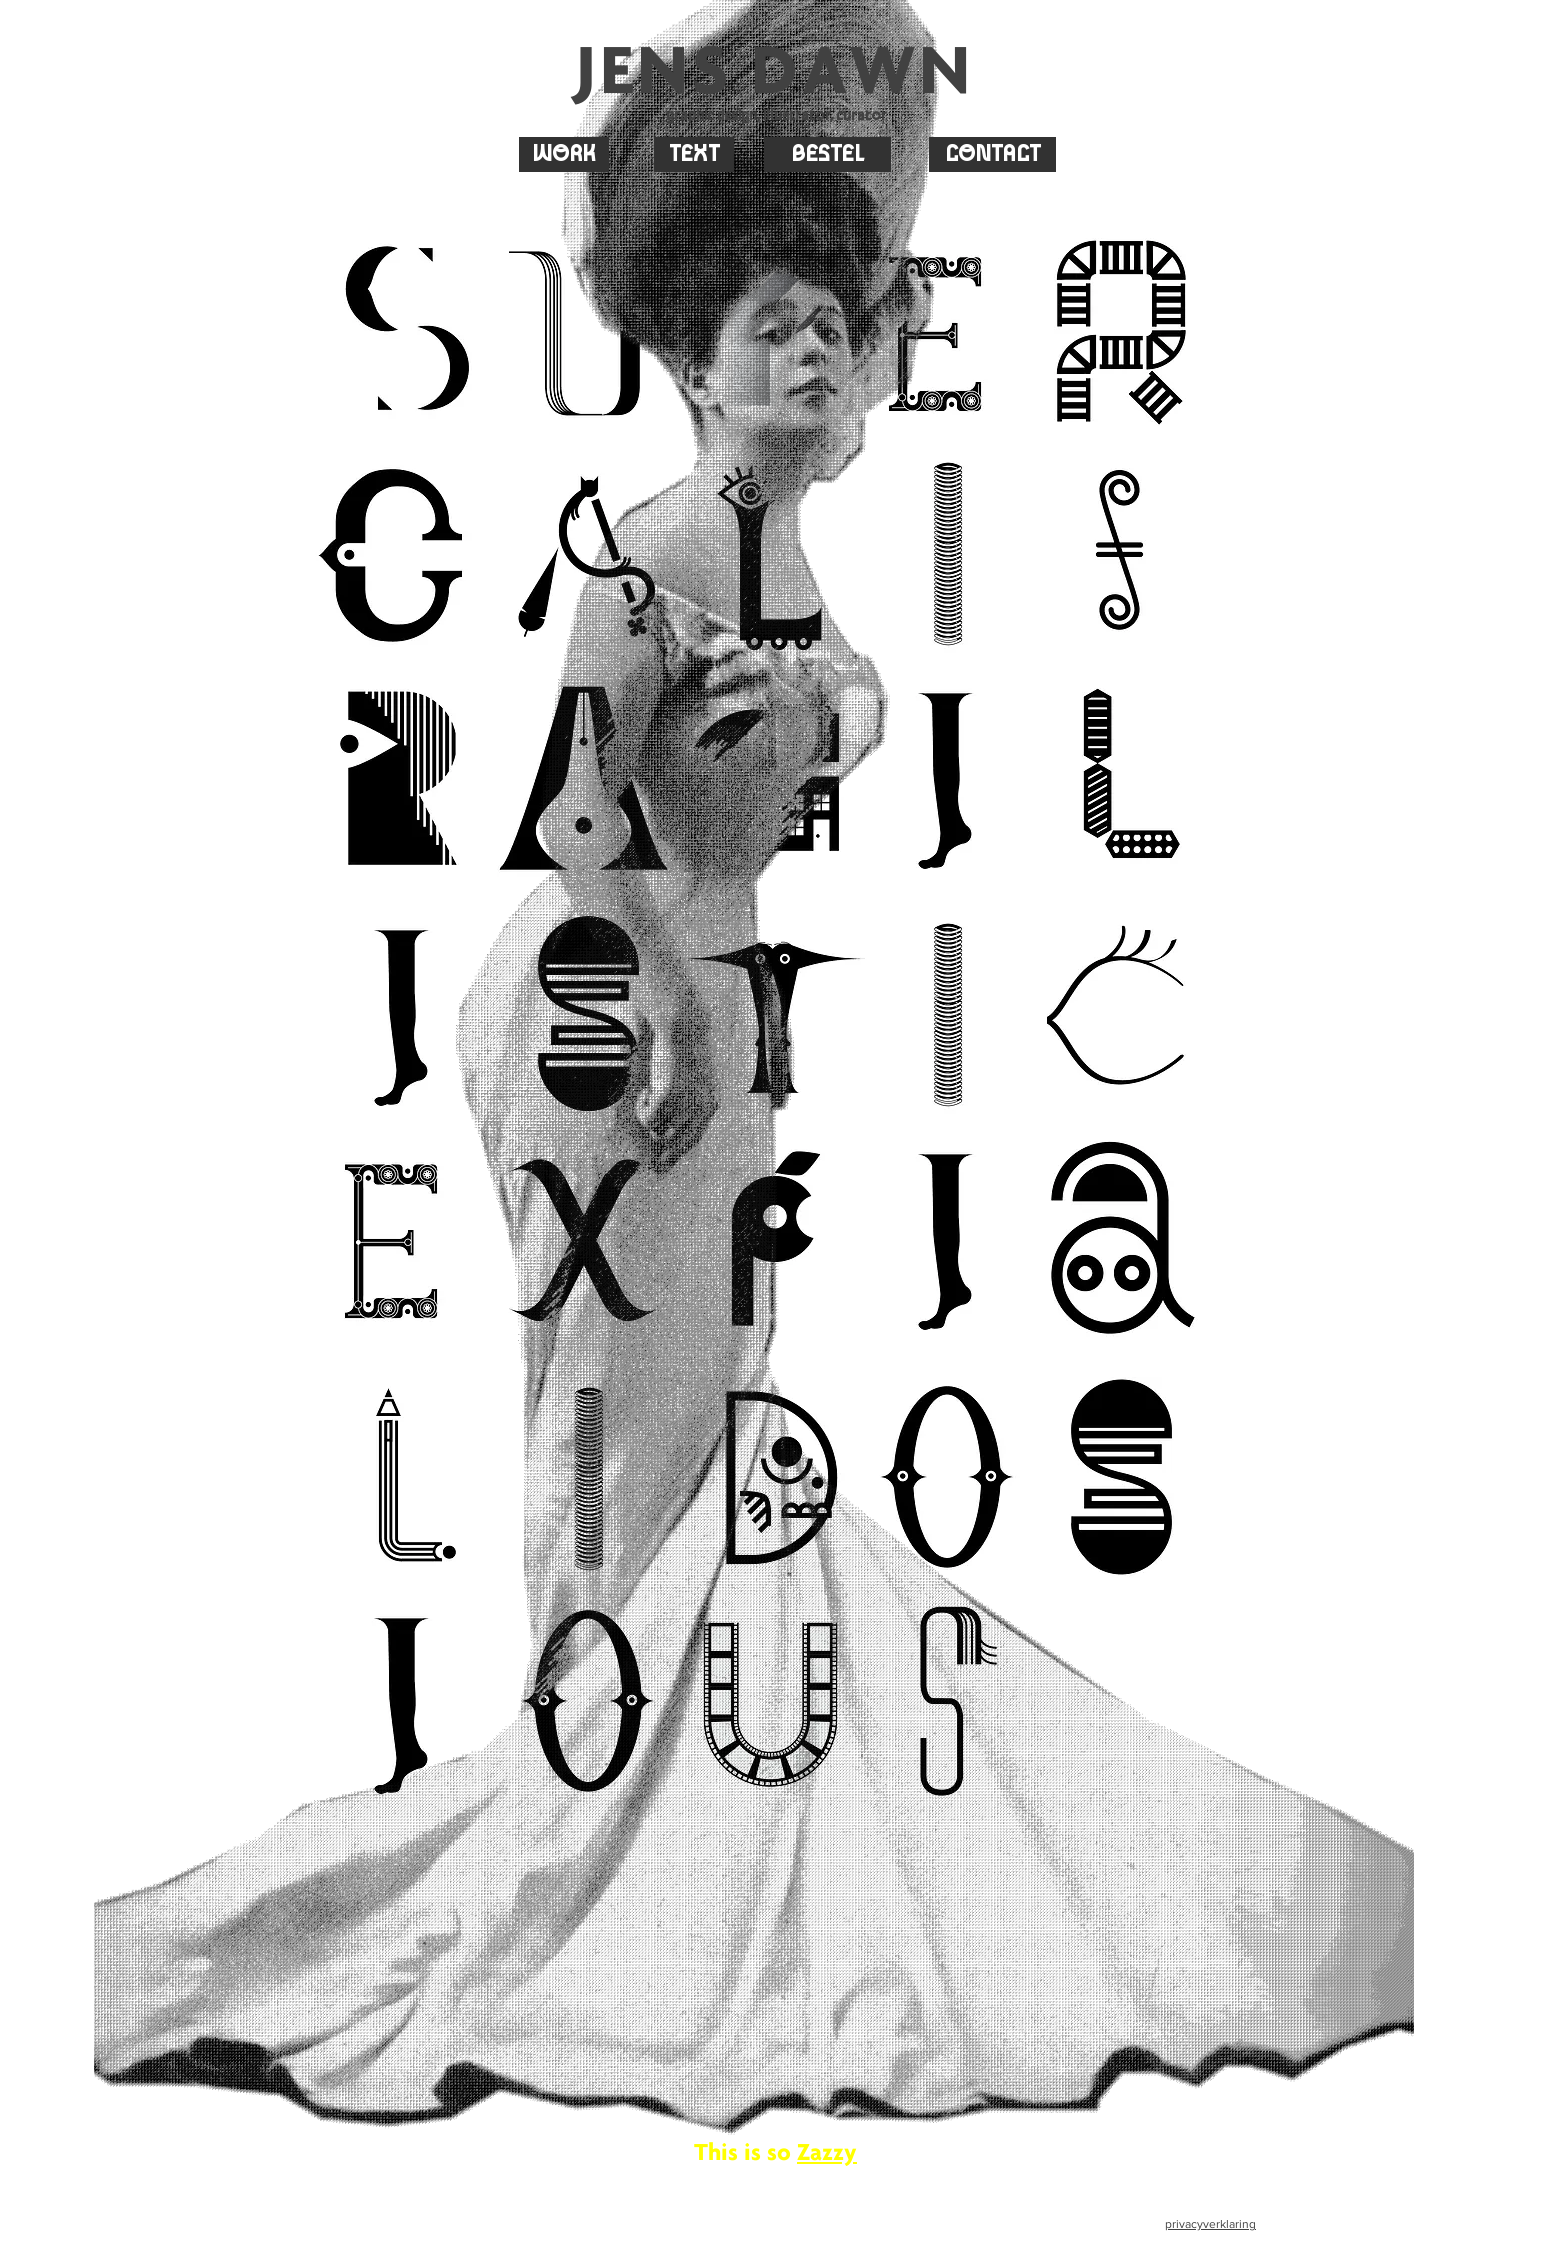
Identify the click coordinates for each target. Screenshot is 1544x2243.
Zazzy (827, 2151)
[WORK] (564, 154)
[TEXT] (694, 154)
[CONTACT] (992, 154)
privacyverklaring (1210, 2224)
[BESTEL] (827, 154)
